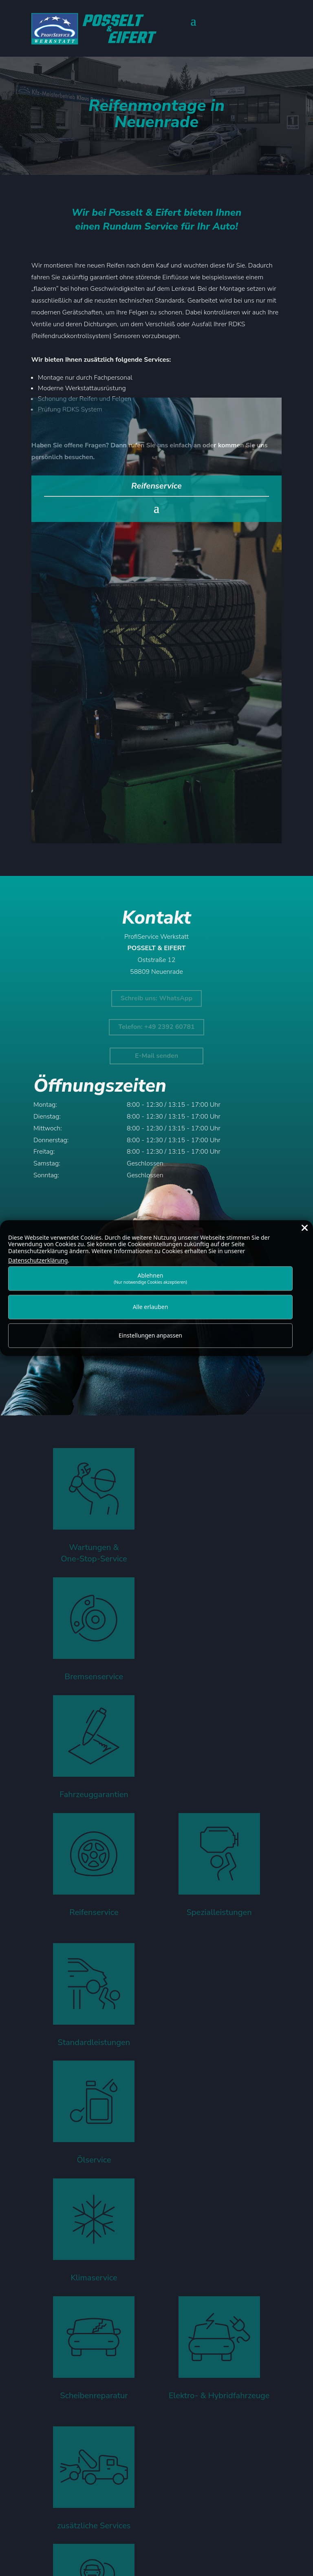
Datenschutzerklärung (38, 1260)
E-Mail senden (156, 1055)
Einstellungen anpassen (150, 1336)
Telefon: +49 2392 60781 (156, 1026)
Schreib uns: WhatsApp (156, 998)
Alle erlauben (150, 1307)
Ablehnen (150, 1278)
